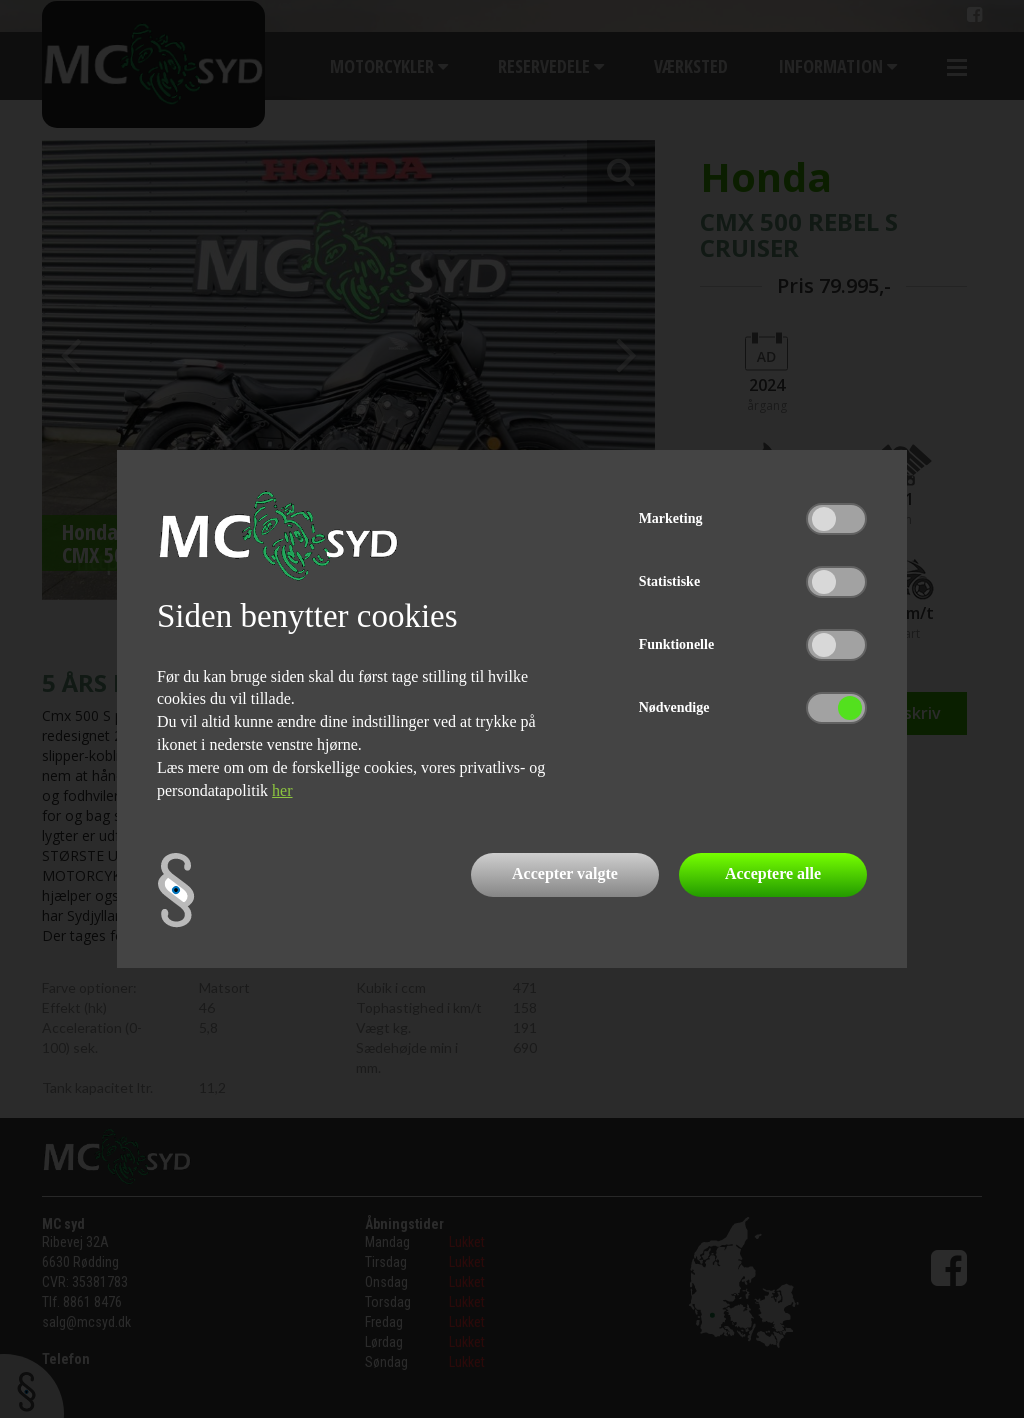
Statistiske (669, 581)
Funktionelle (676, 644)
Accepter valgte (565, 873)
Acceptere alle (773, 873)
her (282, 790)
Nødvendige (674, 707)
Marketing (671, 518)
